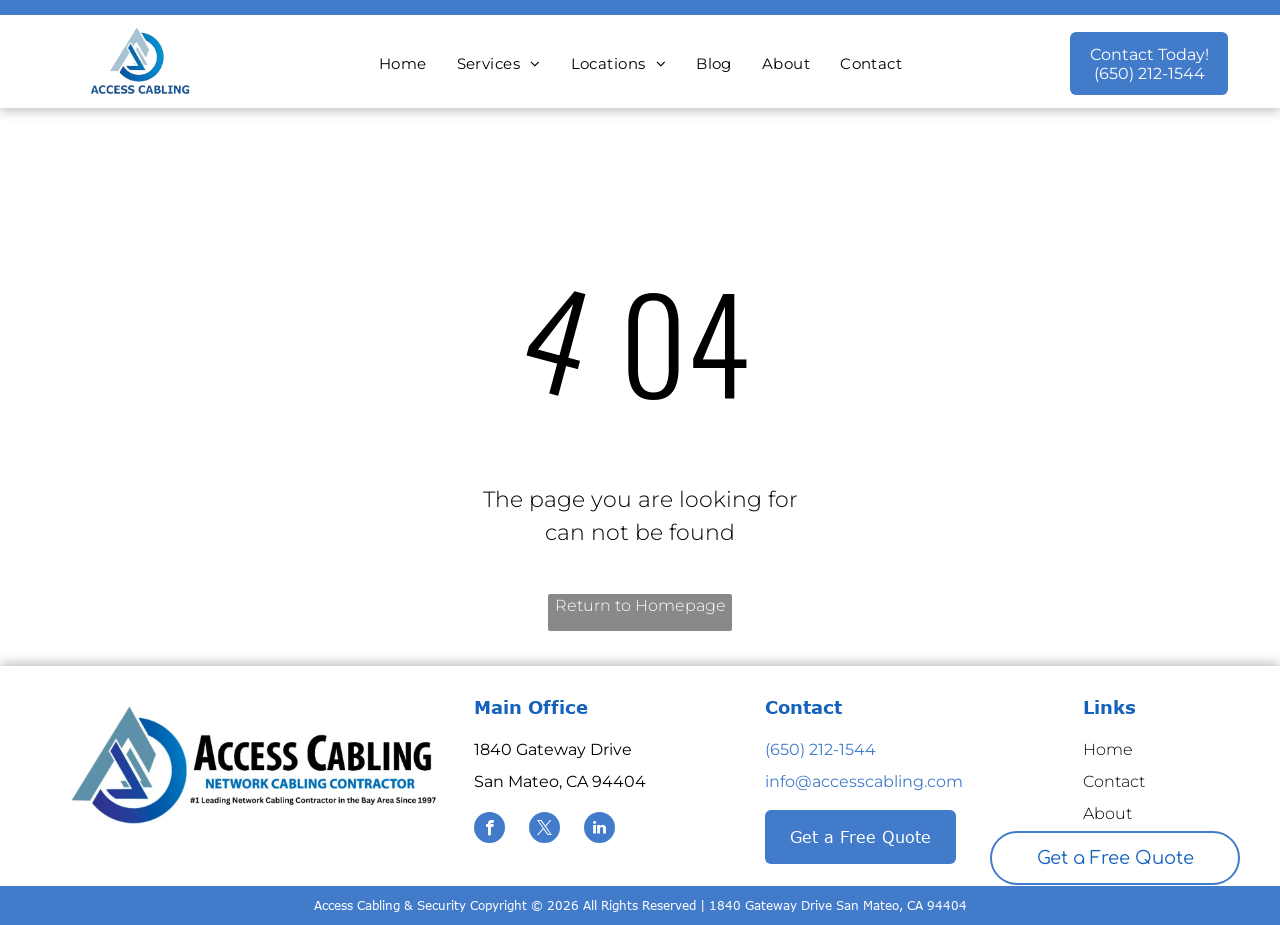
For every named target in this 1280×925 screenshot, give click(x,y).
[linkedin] (599, 830)
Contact (1114, 781)
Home (1108, 749)
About (1107, 813)
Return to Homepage (640, 605)
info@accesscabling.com (864, 781)
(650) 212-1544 (820, 749)
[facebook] (489, 830)
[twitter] (544, 830)
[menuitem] (403, 64)
